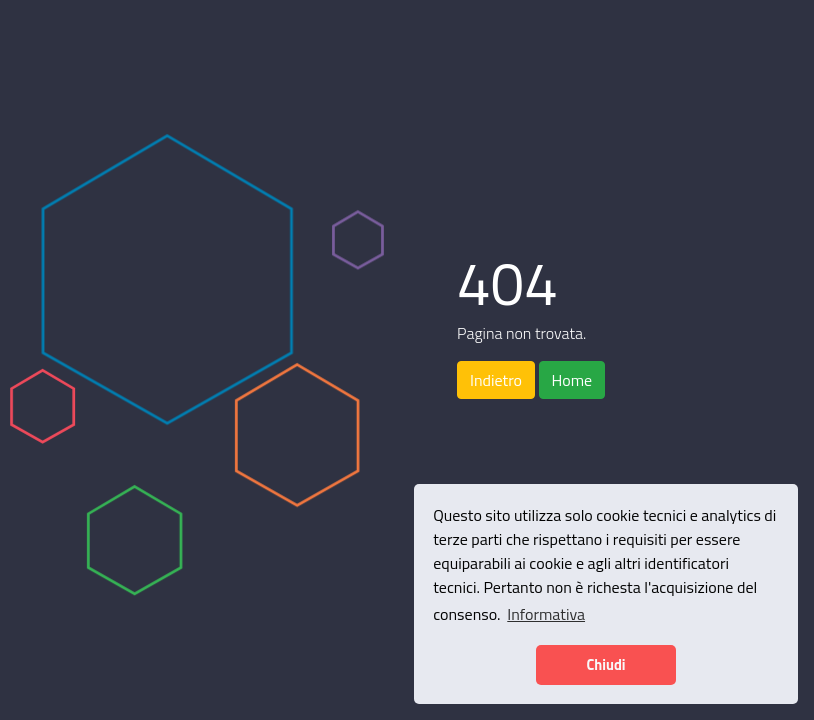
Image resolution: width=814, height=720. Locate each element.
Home (572, 380)
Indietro (496, 380)
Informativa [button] (546, 614)
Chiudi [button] (605, 665)
